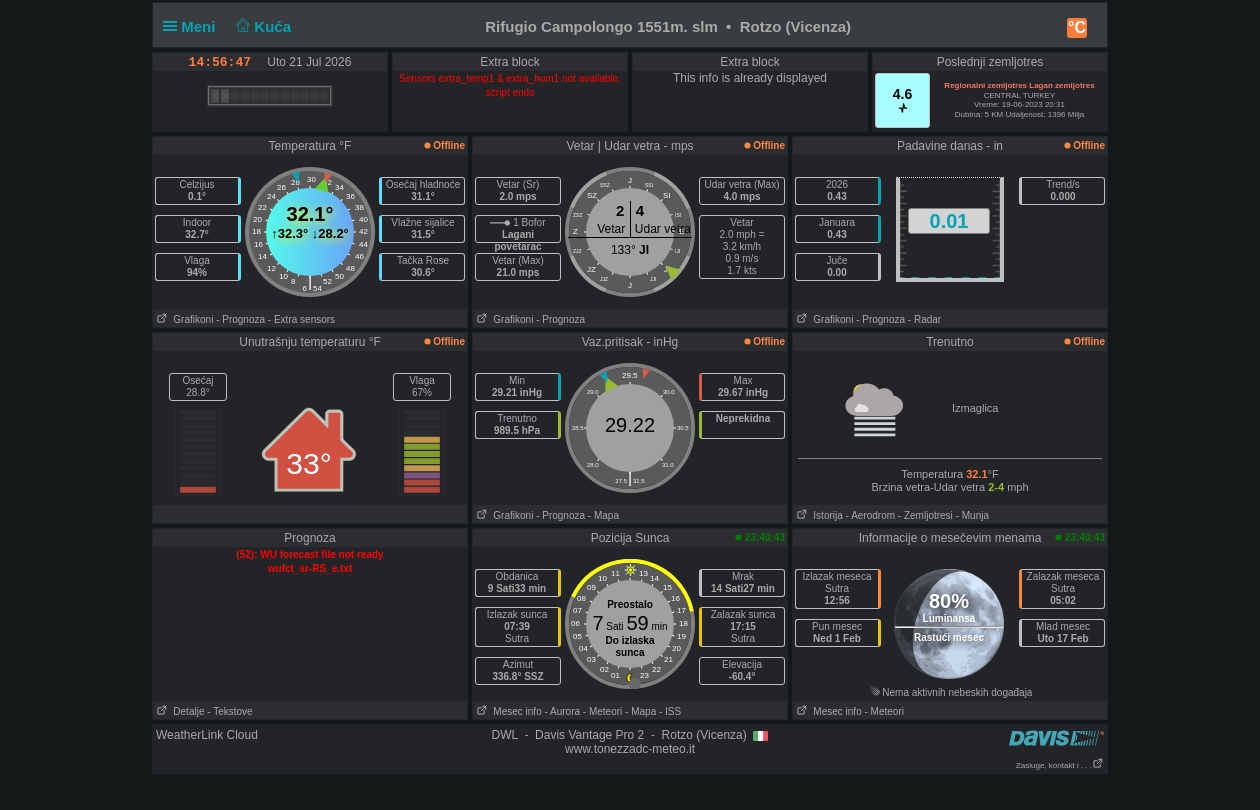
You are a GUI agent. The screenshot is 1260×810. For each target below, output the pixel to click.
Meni (193, 26)
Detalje (178, 711)
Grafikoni (183, 319)
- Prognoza (240, 319)
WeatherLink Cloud (207, 735)
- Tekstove (229, 711)
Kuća (262, 26)
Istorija (818, 515)
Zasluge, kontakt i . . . (1060, 765)
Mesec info (507, 711)
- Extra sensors (301, 319)
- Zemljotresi (925, 515)
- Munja (972, 515)
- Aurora (562, 711)
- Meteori (602, 711)
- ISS (670, 711)
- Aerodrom (870, 515)
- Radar (924, 319)
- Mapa (603, 515)
